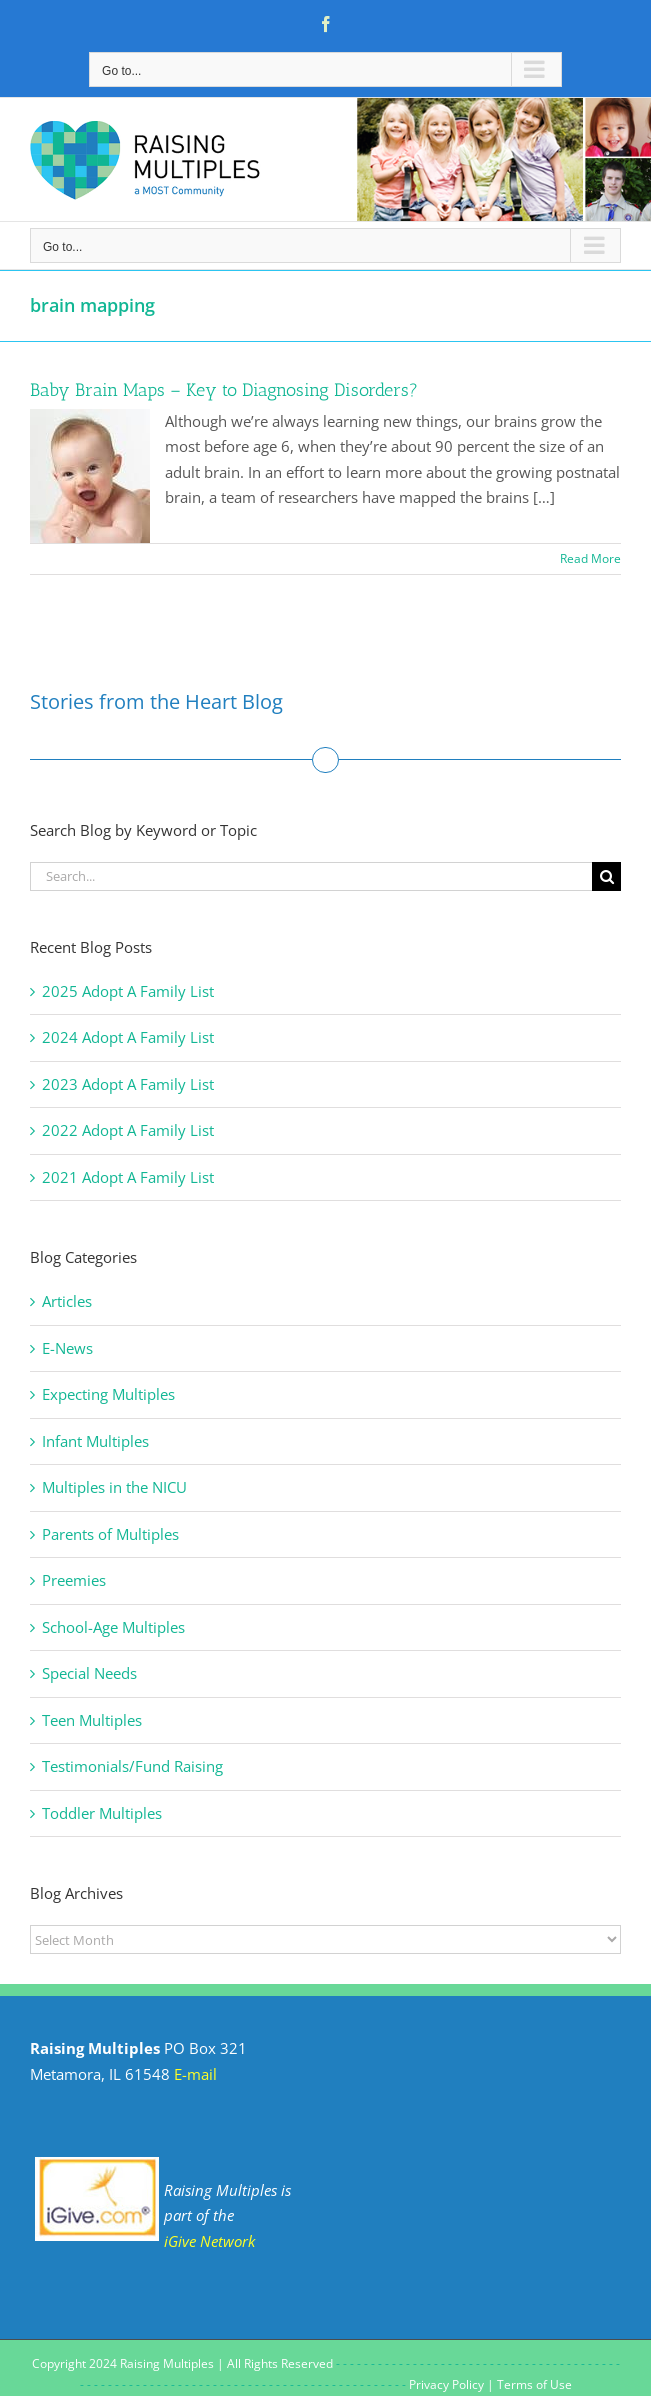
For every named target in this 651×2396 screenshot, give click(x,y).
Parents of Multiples (110, 1534)
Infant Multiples (95, 1441)
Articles (67, 1301)
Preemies (74, 1580)
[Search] (606, 876)
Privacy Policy (446, 2384)
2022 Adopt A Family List (128, 1130)
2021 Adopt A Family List (128, 1177)
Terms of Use (534, 2384)
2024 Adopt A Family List (128, 1037)
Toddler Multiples (102, 1813)
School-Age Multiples (113, 1627)
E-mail (195, 2074)
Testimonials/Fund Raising (132, 1766)
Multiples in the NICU (114, 1487)
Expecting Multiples (108, 1394)
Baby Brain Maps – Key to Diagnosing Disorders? (224, 390)
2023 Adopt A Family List (128, 1084)
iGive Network (209, 2241)
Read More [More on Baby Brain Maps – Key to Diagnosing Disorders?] (590, 558)
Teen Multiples (92, 1720)
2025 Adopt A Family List (128, 991)
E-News (67, 1348)
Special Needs (89, 1673)
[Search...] (311, 876)
